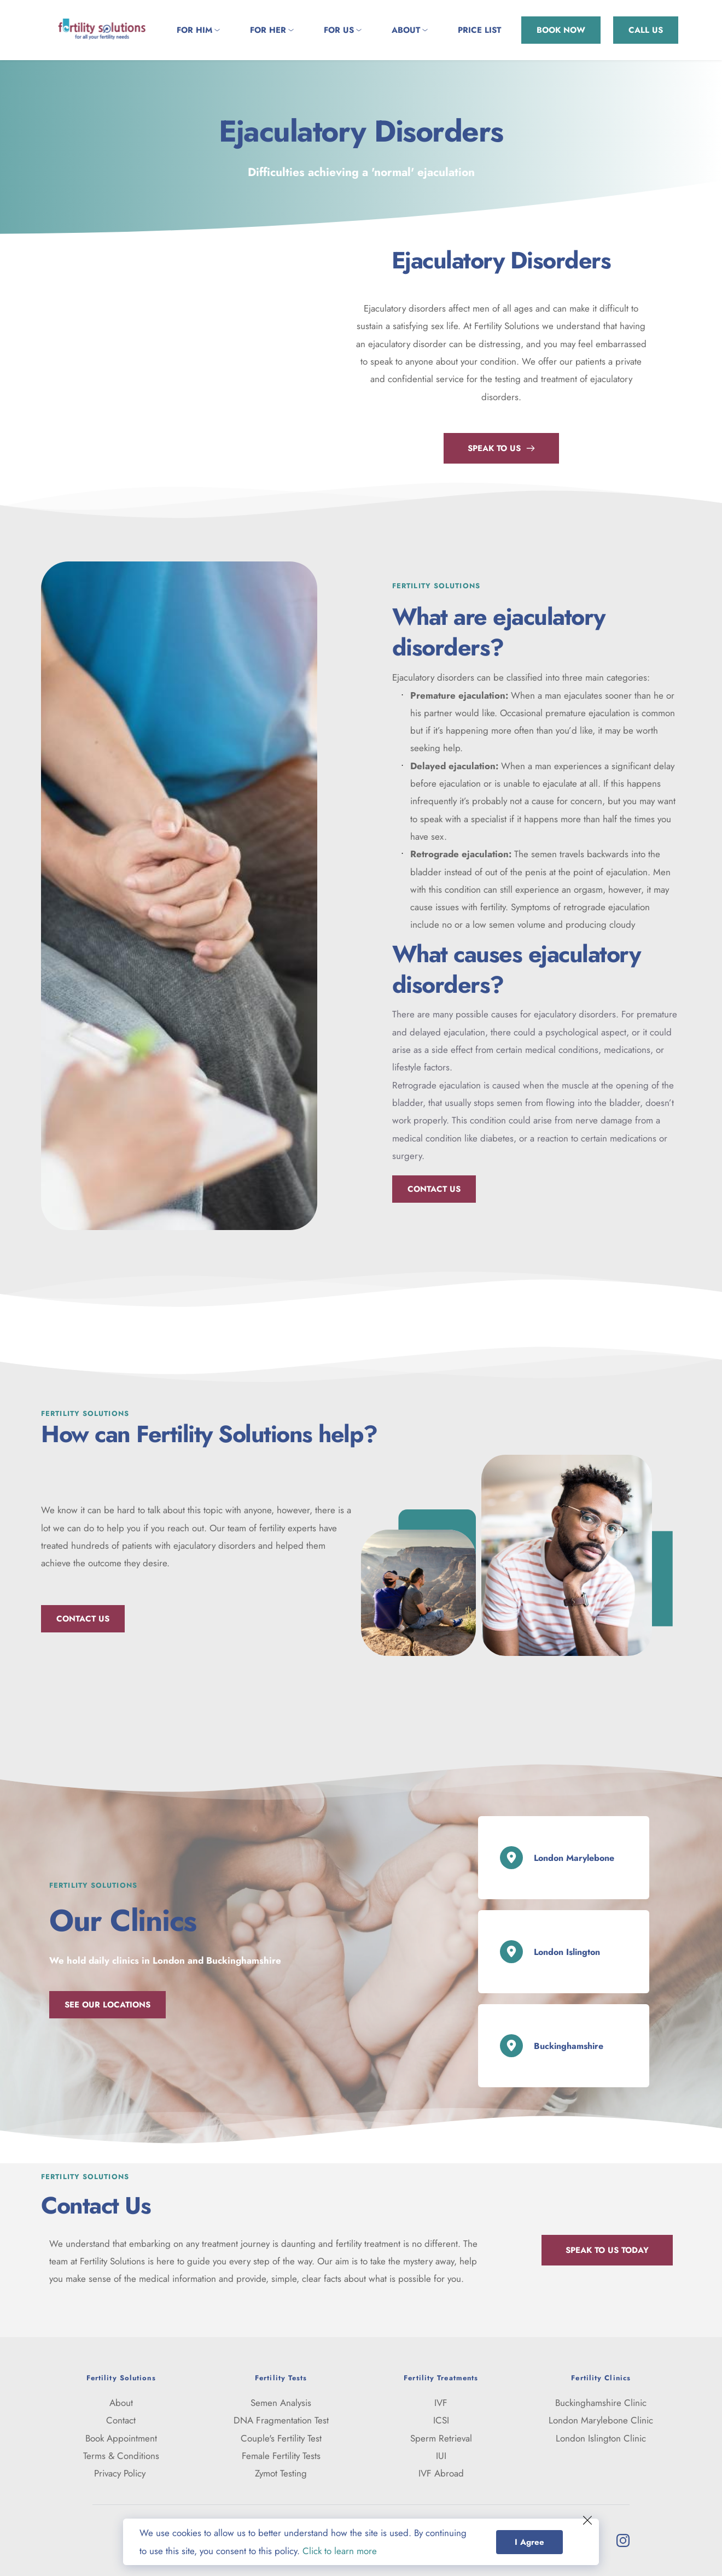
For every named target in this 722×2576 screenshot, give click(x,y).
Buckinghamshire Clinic (601, 2402)
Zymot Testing (281, 2473)
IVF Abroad (441, 2473)
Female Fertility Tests (281, 2455)
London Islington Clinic (601, 2438)
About (121, 2402)
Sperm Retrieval (441, 2438)
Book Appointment (121, 2438)
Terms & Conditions (121, 2455)
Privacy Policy (121, 2473)
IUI (441, 2455)
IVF (440, 2402)
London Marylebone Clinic (601, 2420)
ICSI (441, 2420)
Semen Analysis (281, 2402)
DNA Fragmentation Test (281, 2420)
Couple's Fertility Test (281, 2438)
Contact (121, 2420)
